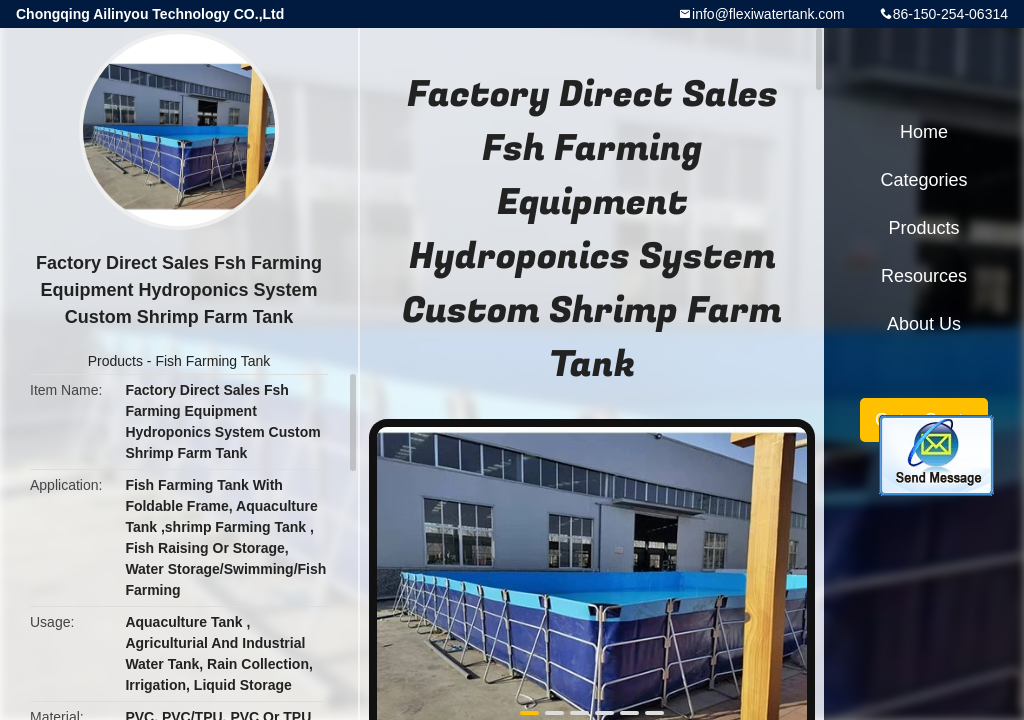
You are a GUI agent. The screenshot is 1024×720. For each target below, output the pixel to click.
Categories (923, 180)
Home (924, 132)
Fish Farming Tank (212, 361)
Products (115, 361)
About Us (924, 324)
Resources (924, 276)
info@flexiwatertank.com (768, 14)
